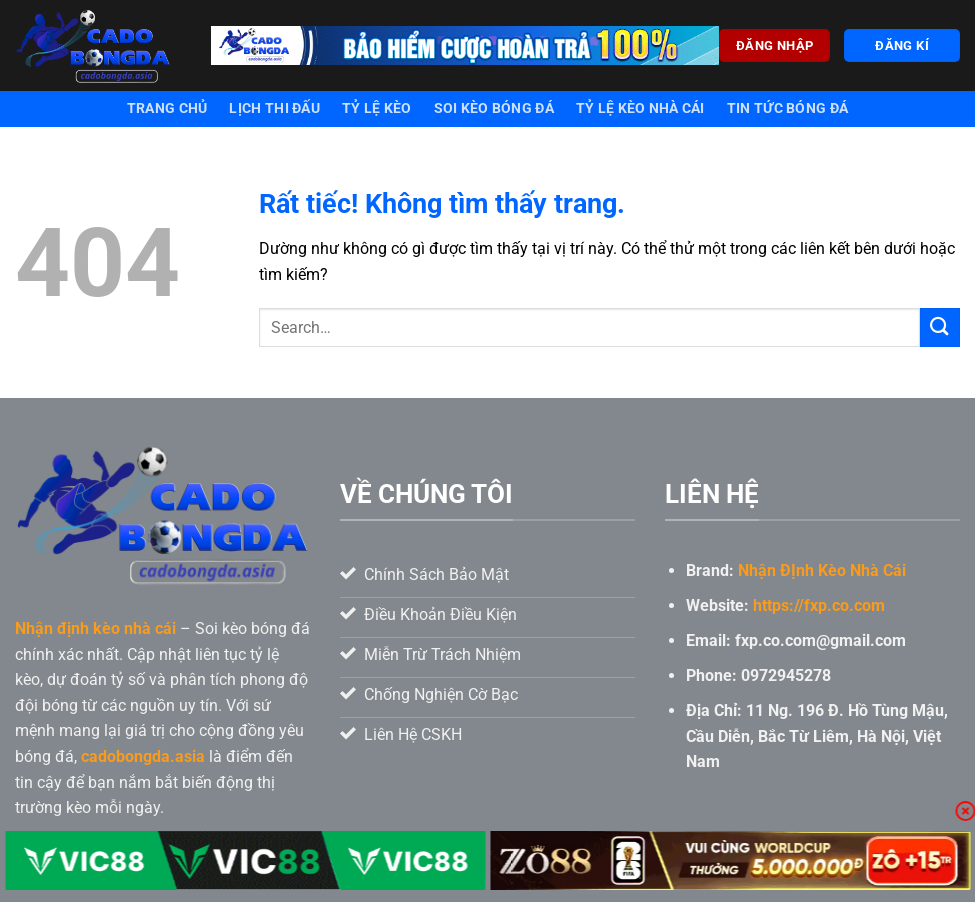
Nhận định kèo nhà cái (95, 628)
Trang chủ (167, 108)
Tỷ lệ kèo (377, 108)
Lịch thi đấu (274, 108)
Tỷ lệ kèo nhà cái (640, 108)
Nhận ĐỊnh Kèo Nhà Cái (822, 570)
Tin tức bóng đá (787, 108)
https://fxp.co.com (819, 605)
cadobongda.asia (143, 756)
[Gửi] (940, 327)
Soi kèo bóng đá (494, 108)
